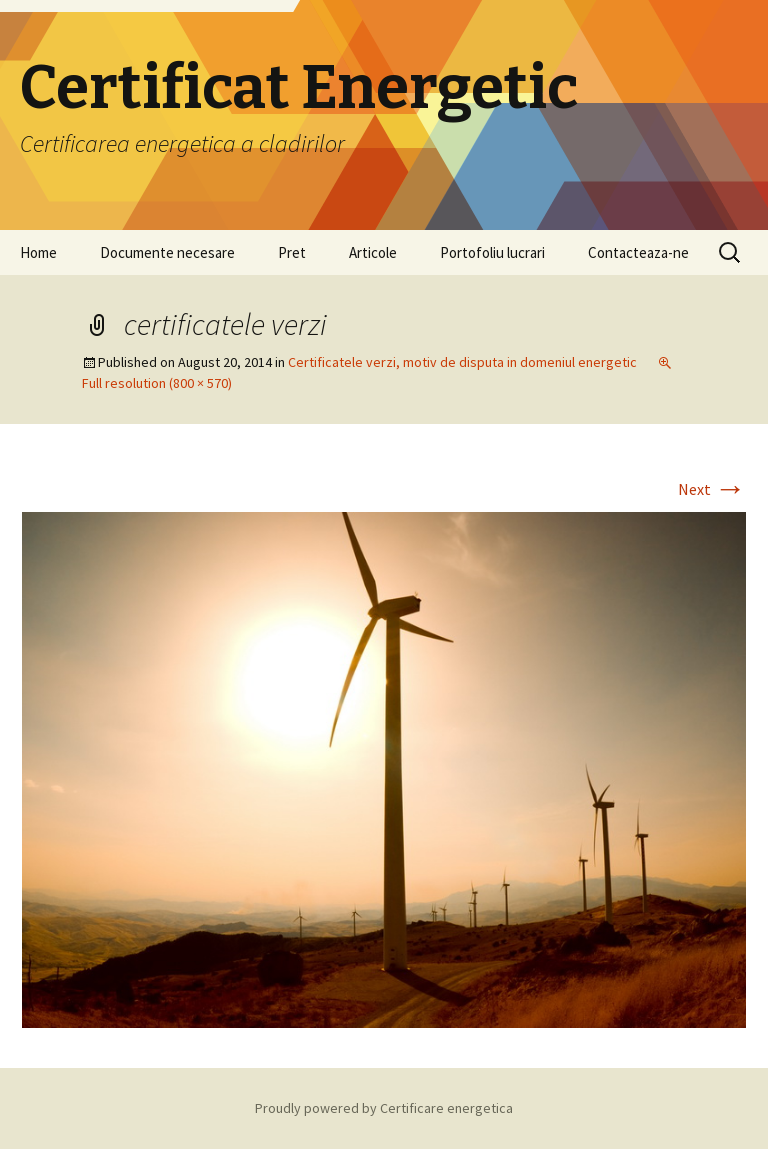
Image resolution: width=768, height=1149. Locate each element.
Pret (292, 252)
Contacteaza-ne (638, 252)
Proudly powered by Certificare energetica (384, 1108)
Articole (373, 252)
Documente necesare (167, 252)
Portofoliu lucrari (492, 252)
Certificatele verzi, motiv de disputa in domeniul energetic (462, 362)
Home (38, 252)
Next (712, 489)
